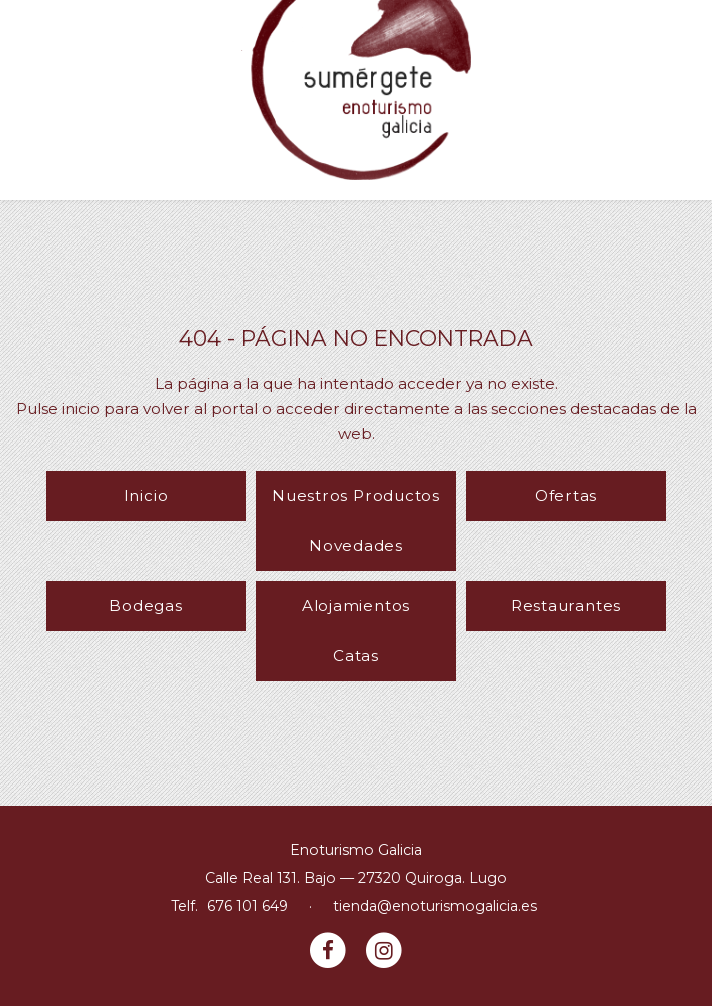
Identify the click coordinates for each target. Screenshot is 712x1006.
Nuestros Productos (356, 495)
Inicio (146, 495)
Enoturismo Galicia (356, 850)
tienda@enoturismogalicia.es (435, 906)
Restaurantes (566, 605)
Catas (356, 655)
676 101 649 (247, 906)
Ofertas (566, 495)
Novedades (356, 545)
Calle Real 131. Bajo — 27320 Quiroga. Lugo (356, 878)
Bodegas (145, 605)
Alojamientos (356, 605)
